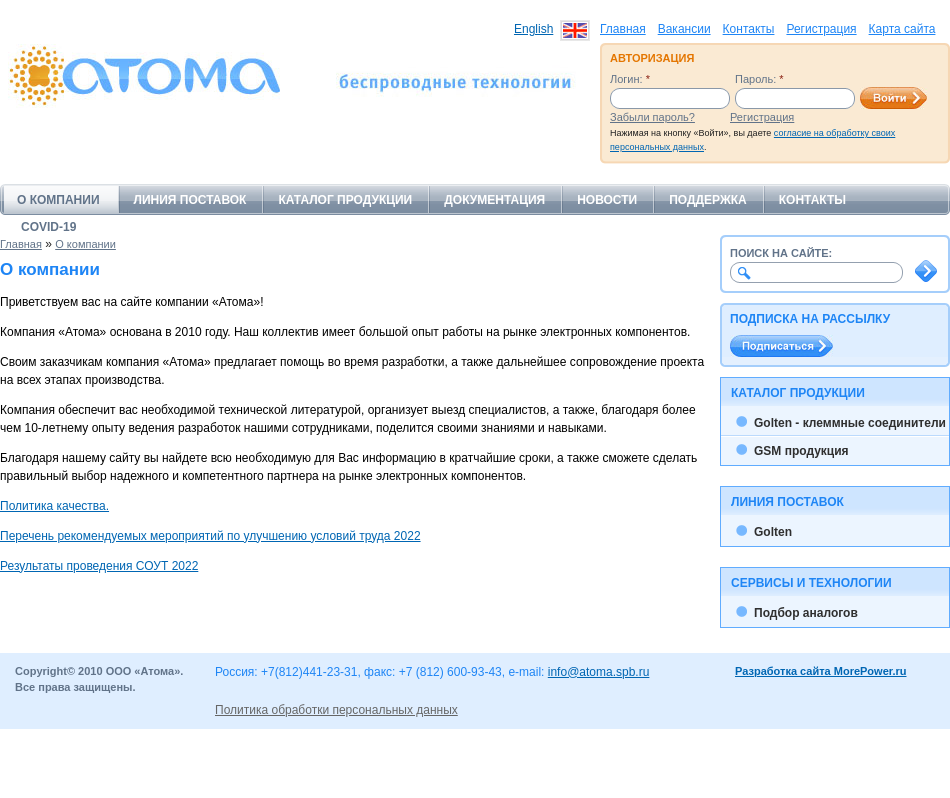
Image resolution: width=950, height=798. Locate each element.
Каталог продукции (345, 200)
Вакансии (684, 29)
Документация (494, 200)
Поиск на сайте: (781, 253)
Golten (773, 532)
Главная (623, 29)
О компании (58, 200)
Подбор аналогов (806, 613)
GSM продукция (801, 451)
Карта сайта (902, 29)
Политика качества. (54, 506)
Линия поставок (190, 200)
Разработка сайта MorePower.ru (821, 671)
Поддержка (708, 200)
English (533, 29)
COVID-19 (48, 227)
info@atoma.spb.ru (599, 672)
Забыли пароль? (652, 117)
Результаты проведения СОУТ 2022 (99, 566)
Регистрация (821, 29)
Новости (607, 200)
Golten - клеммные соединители (850, 423)
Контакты (749, 29)
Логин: (630, 79)
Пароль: (759, 79)
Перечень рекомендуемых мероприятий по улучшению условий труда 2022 (210, 536)
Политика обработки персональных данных (336, 710)
